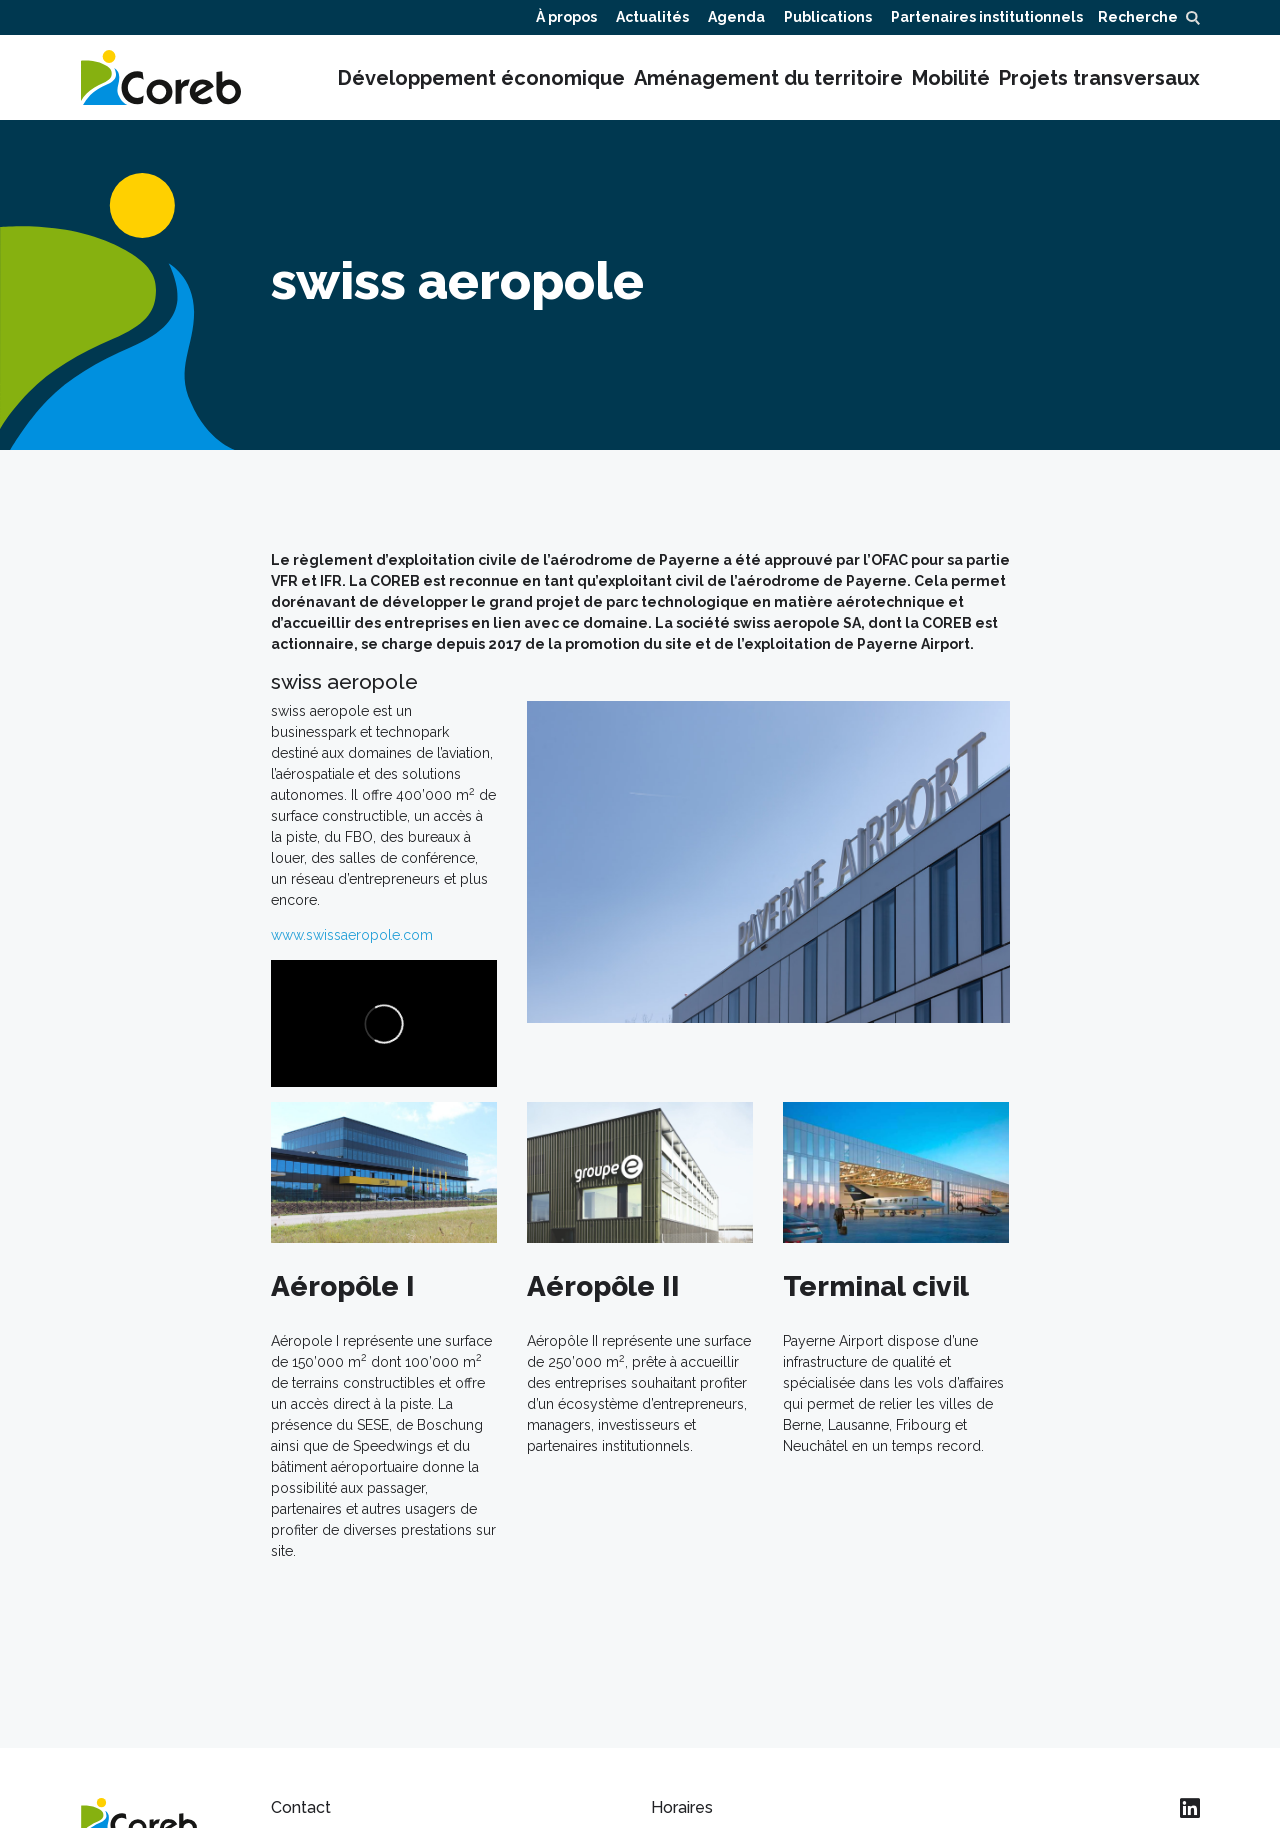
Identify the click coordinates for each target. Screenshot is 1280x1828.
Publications (828, 17)
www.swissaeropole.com (352, 935)
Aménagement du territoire (768, 78)
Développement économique (481, 78)
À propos (566, 17)
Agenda (736, 17)
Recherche (1148, 17)
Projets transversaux (1099, 78)
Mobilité (951, 78)
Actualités (652, 17)
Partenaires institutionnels (987, 17)
